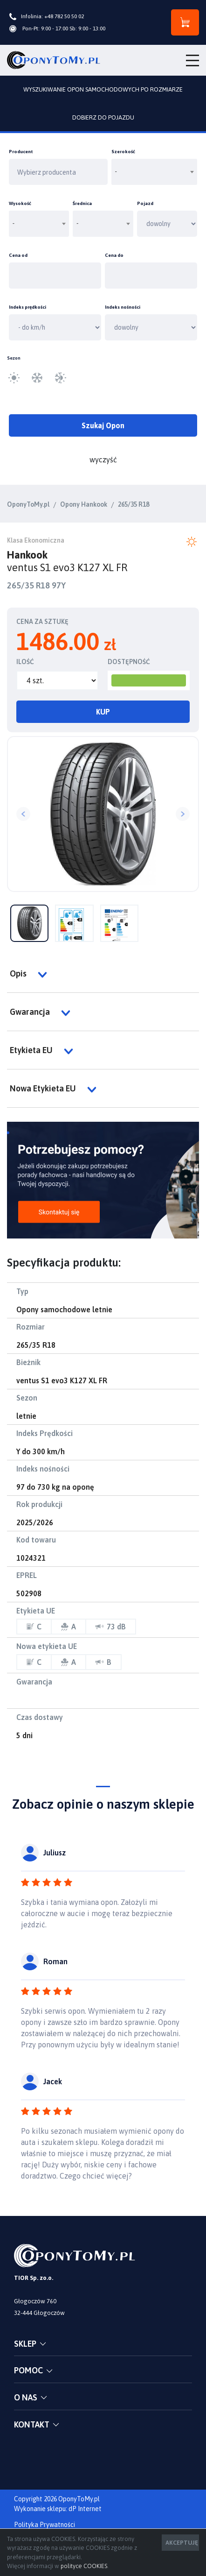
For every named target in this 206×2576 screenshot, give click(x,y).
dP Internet (85, 2508)
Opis (28, 974)
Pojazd (145, 203)
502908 (28, 1593)
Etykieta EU (41, 1050)
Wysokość (20, 203)
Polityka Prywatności (44, 2524)
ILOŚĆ (25, 661)
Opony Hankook (83, 504)
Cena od (18, 255)
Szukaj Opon (103, 425)
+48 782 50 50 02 (64, 16)
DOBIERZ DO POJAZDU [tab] (103, 117)
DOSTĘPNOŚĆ (129, 661)
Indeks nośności (122, 307)
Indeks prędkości (27, 307)
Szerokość (123, 151)
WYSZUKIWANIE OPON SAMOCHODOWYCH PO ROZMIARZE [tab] (103, 89)
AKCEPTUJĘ (181, 2542)
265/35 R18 (133, 504)
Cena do (114, 255)
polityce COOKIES (84, 2565)
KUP (103, 712)
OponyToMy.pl (28, 504)
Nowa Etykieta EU (53, 1088)
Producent (21, 151)
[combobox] (154, 172)
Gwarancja (40, 1012)
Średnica (82, 203)
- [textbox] (116, 171)
